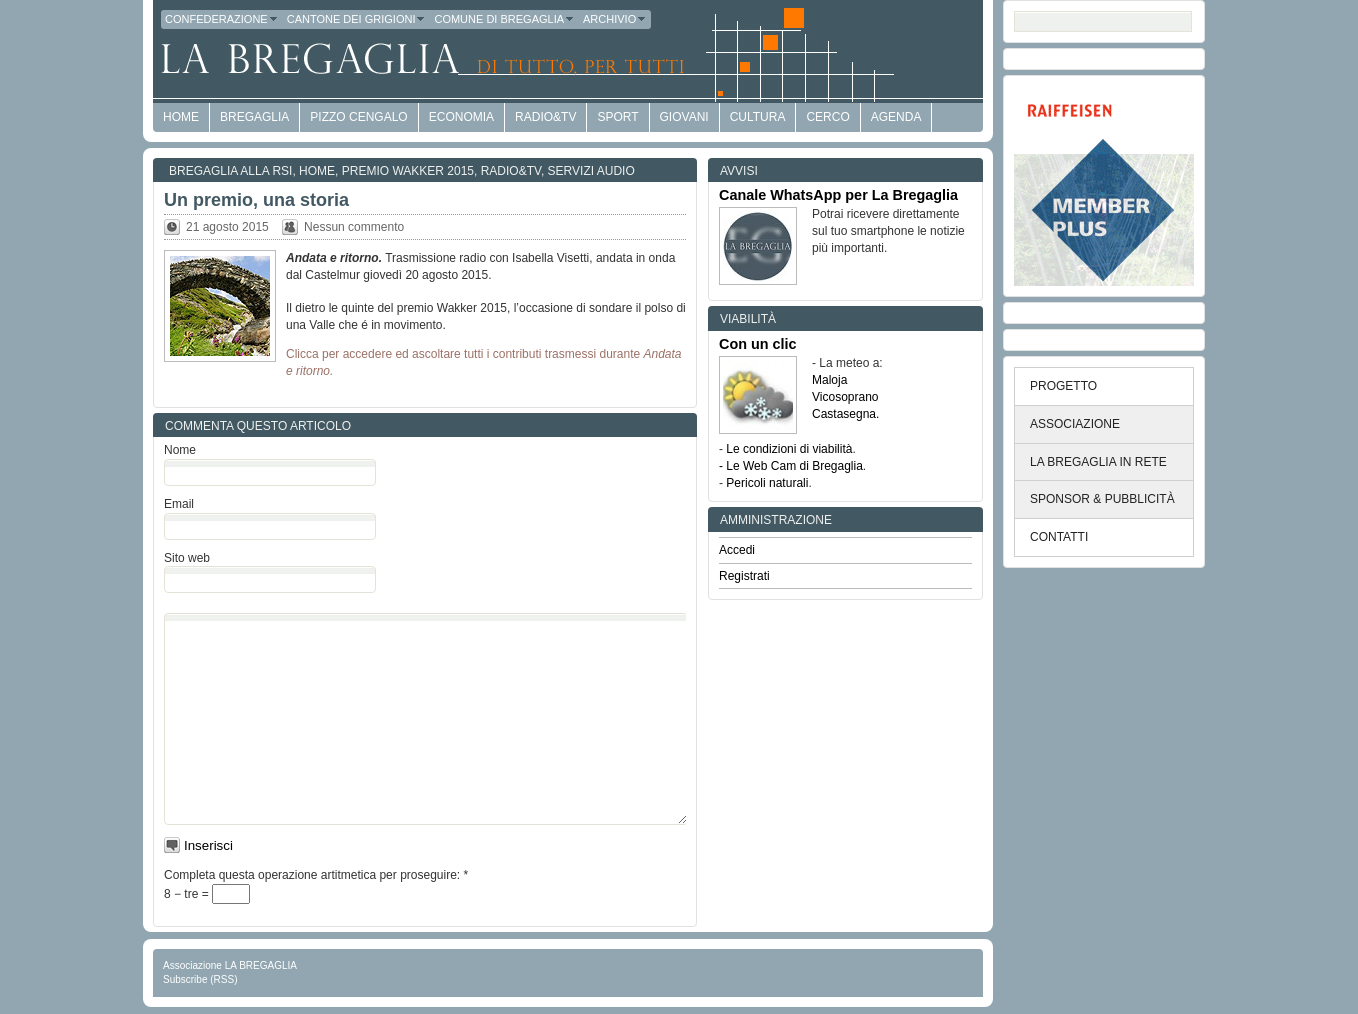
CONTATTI (1059, 537)
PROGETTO (1063, 386)
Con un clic (758, 344)
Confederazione (222, 19)
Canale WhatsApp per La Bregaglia (838, 195)
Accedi (737, 550)
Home (317, 171)
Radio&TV (545, 117)
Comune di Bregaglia (504, 19)
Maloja (829, 380)
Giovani (684, 117)
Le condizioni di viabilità (789, 449)
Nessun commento (354, 227)
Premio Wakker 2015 (408, 171)
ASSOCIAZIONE (1075, 424)
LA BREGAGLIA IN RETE (1098, 462)
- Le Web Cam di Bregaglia (791, 466)
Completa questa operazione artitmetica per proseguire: (316, 875)
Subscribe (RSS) (200, 979)
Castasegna (844, 414)
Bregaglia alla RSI (230, 171)
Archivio (615, 19)
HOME (181, 117)
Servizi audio (591, 171)
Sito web (187, 558)
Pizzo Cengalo (358, 117)
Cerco (827, 117)
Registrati (744, 576)
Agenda (896, 117)
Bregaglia (254, 117)
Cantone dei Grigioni (357, 19)
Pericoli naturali (767, 483)
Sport (617, 117)
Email (179, 504)
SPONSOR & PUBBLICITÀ (1102, 499)
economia (461, 117)
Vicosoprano (845, 397)
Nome (180, 450)
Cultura (758, 117)
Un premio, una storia (256, 200)
